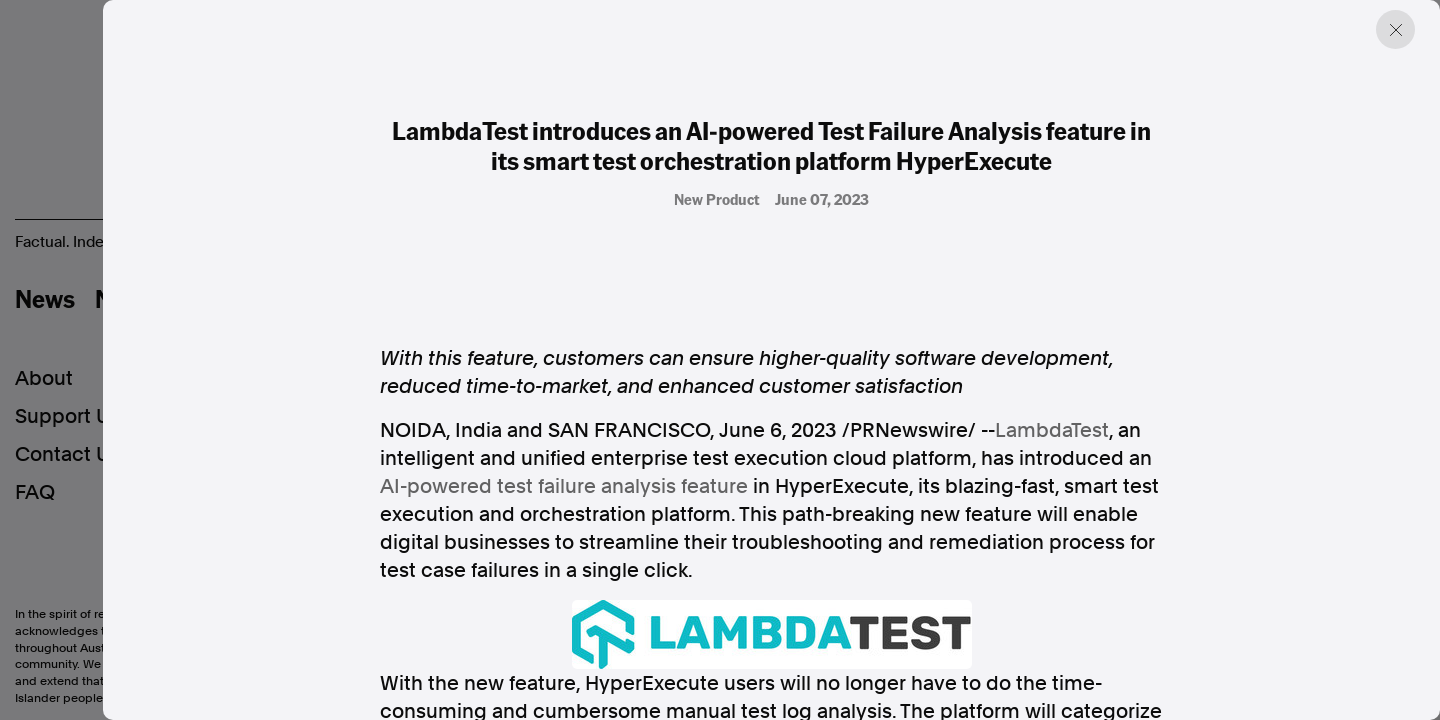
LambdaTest (1052, 430)
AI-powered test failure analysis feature (564, 486)
